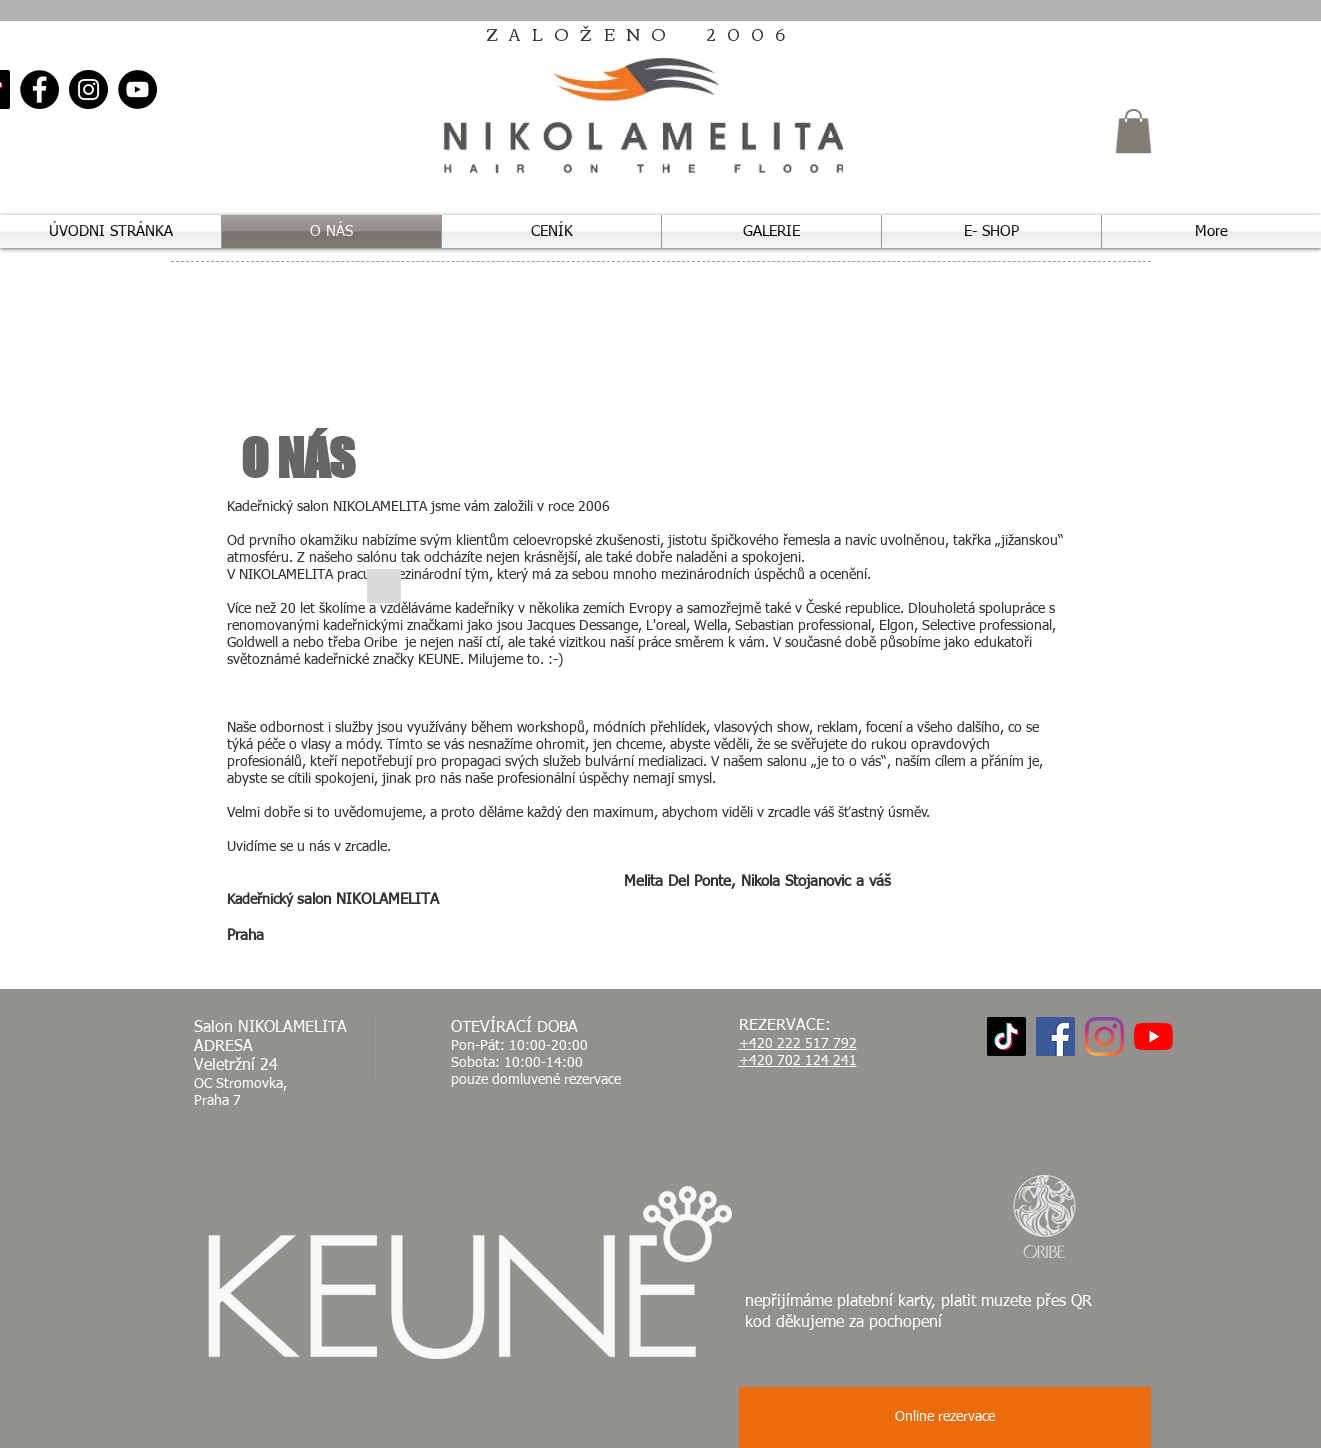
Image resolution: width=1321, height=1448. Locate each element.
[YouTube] (137, 89)
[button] (1133, 131)
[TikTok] (1006, 1036)
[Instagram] (88, 89)
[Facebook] (39, 89)
